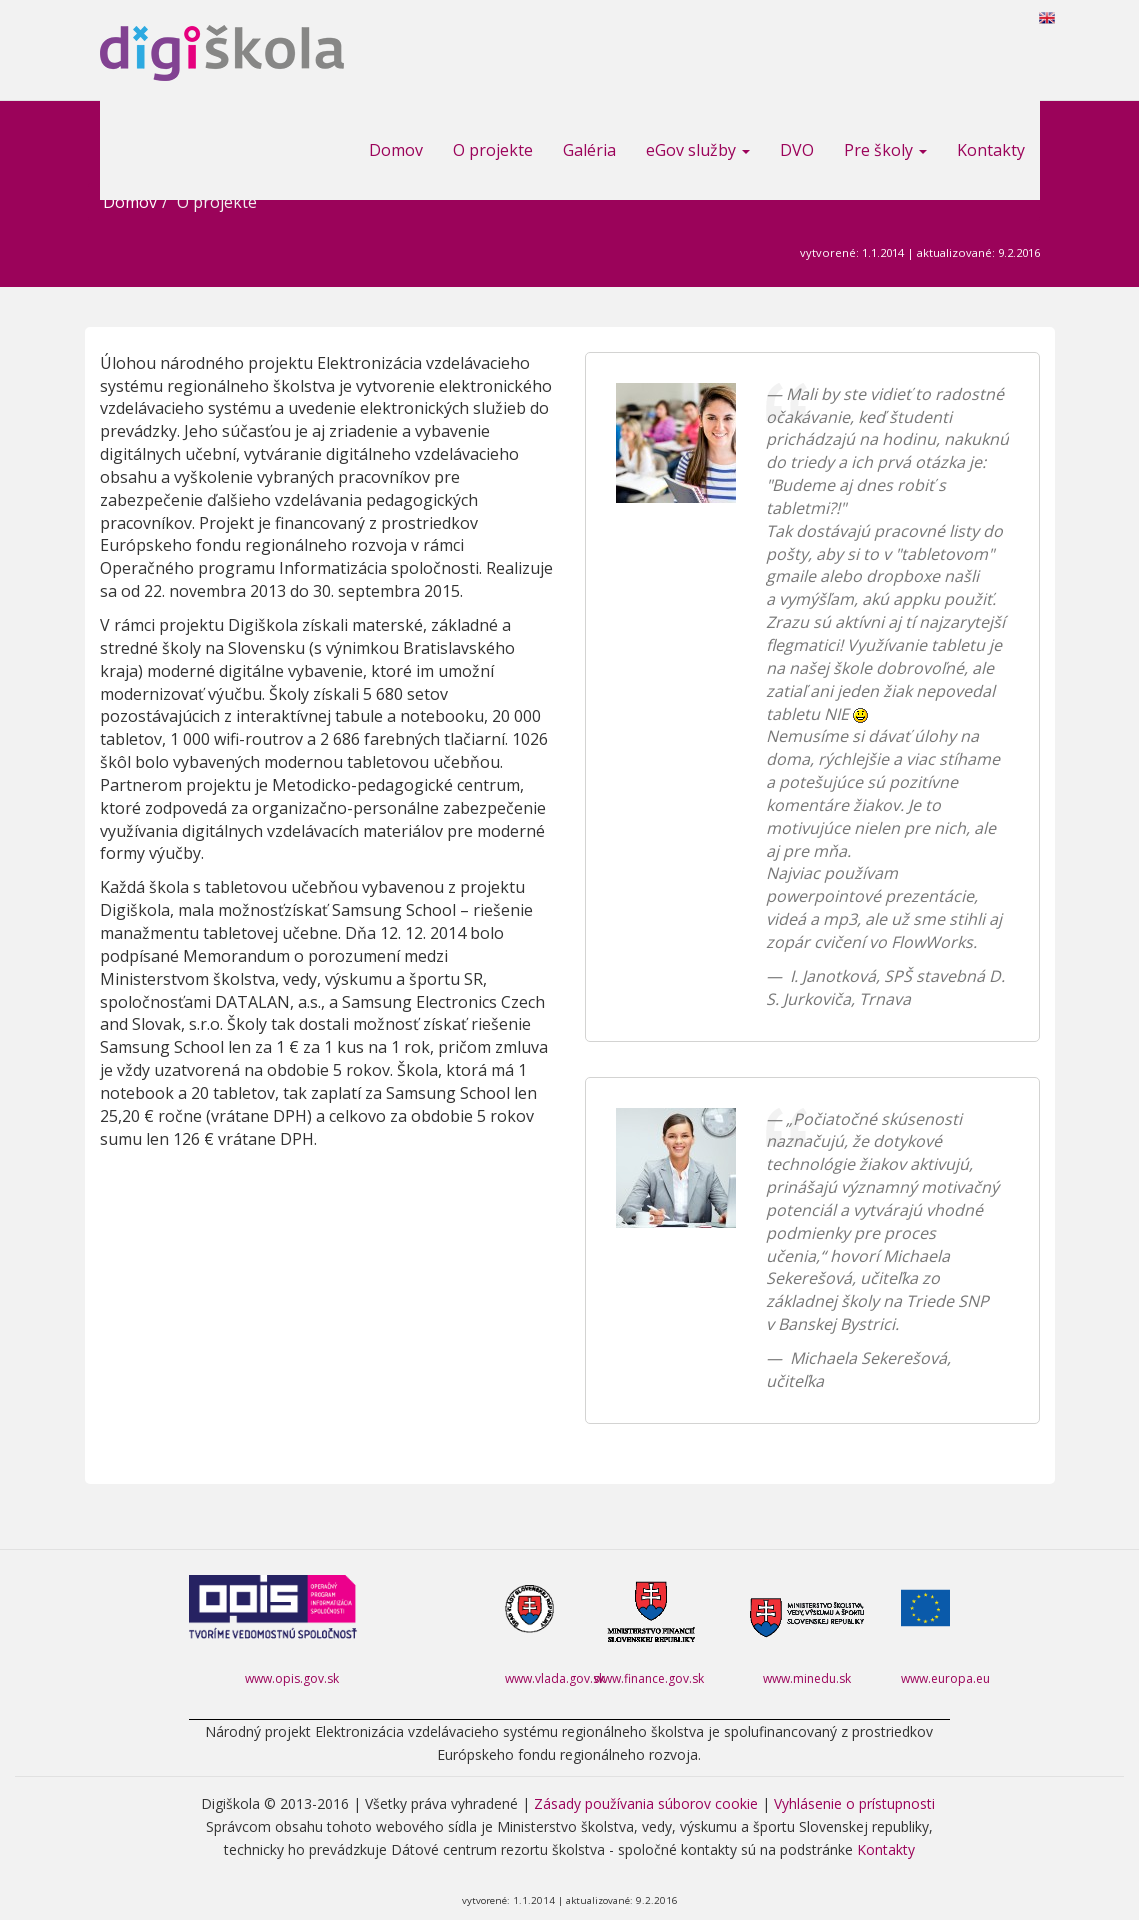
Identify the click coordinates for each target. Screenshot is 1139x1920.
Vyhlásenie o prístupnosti (854, 1803)
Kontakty (991, 150)
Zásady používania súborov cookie (646, 1803)
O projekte (493, 150)
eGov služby (698, 150)
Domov (396, 150)
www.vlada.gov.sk (555, 1678)
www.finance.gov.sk (649, 1678)
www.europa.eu (945, 1678)
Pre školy (885, 150)
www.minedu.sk (807, 1678)
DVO (797, 150)
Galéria (589, 150)
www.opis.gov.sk (292, 1678)
